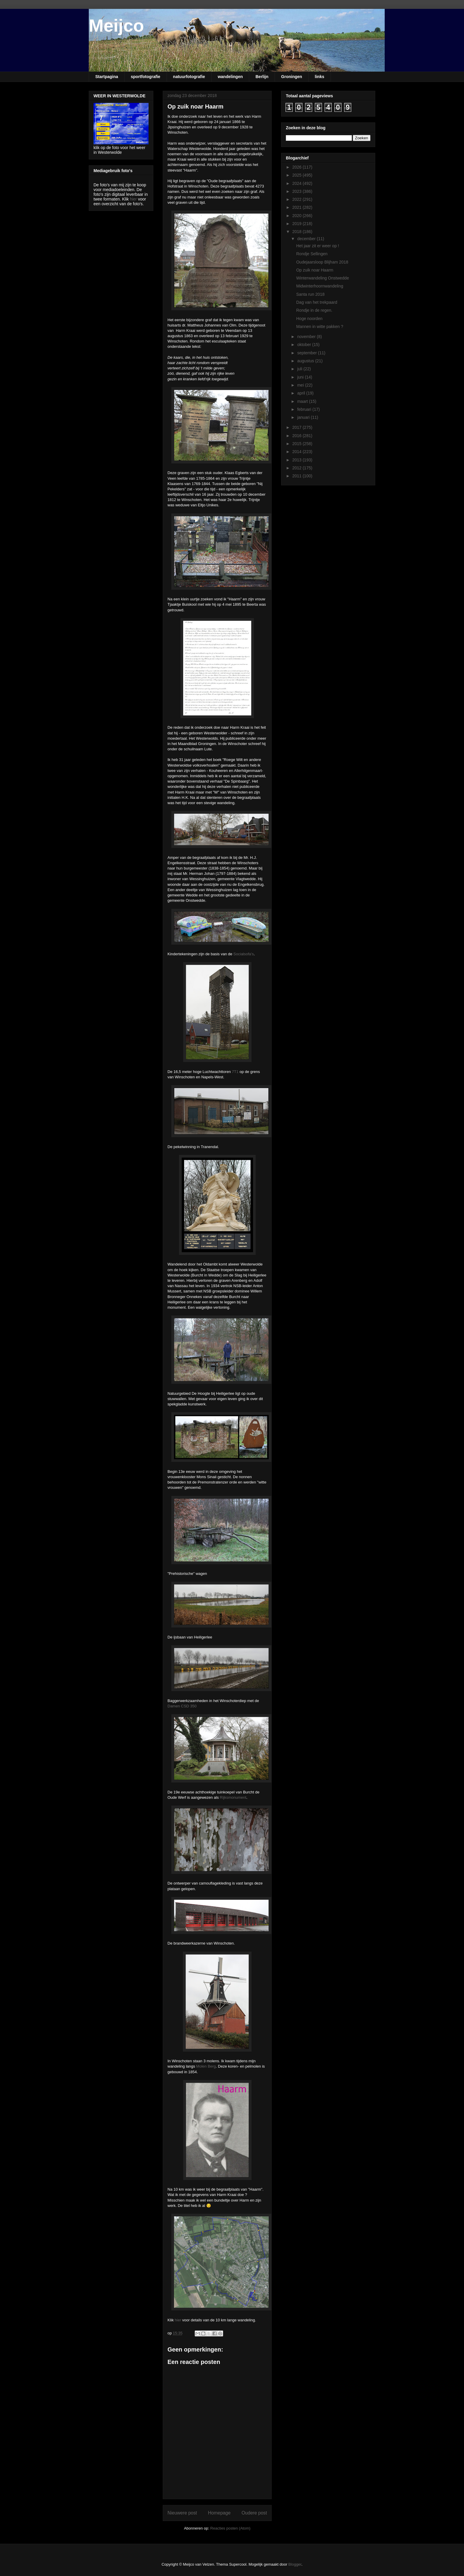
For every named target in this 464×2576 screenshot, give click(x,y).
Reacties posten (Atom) (230, 2528)
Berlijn (261, 76)
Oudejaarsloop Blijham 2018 (322, 262)
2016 (297, 435)
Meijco (116, 25)
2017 (297, 427)
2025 (297, 175)
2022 (297, 199)
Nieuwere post (182, 2512)
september (307, 352)
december (307, 238)
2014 (297, 451)
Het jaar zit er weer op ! (317, 245)
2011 (297, 475)
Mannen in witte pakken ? (319, 326)
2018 (297, 231)
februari (304, 409)
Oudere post (254, 2512)
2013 (297, 460)
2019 (297, 223)
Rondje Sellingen (312, 253)
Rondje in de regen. (314, 310)
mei (301, 385)
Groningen (291, 76)
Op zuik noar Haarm (314, 270)
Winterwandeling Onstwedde (322, 278)
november (307, 336)
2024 (297, 183)
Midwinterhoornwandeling (319, 286)
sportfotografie (145, 76)
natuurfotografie (189, 76)
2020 (297, 215)
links (319, 76)
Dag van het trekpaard (316, 302)
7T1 (235, 1071)
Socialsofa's (243, 954)
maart (303, 401)
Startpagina (106, 76)
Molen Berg (206, 2066)
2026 (297, 167)
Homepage (219, 2512)
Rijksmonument (233, 1797)
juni (301, 377)
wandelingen (230, 76)
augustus (306, 360)
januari (304, 417)
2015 (297, 443)
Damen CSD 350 (181, 1706)
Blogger (294, 2564)
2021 (297, 207)
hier (178, 2320)
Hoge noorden (309, 318)
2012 (297, 468)
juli (300, 368)
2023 (297, 191)
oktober (304, 344)
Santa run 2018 (310, 294)
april (301, 393)
